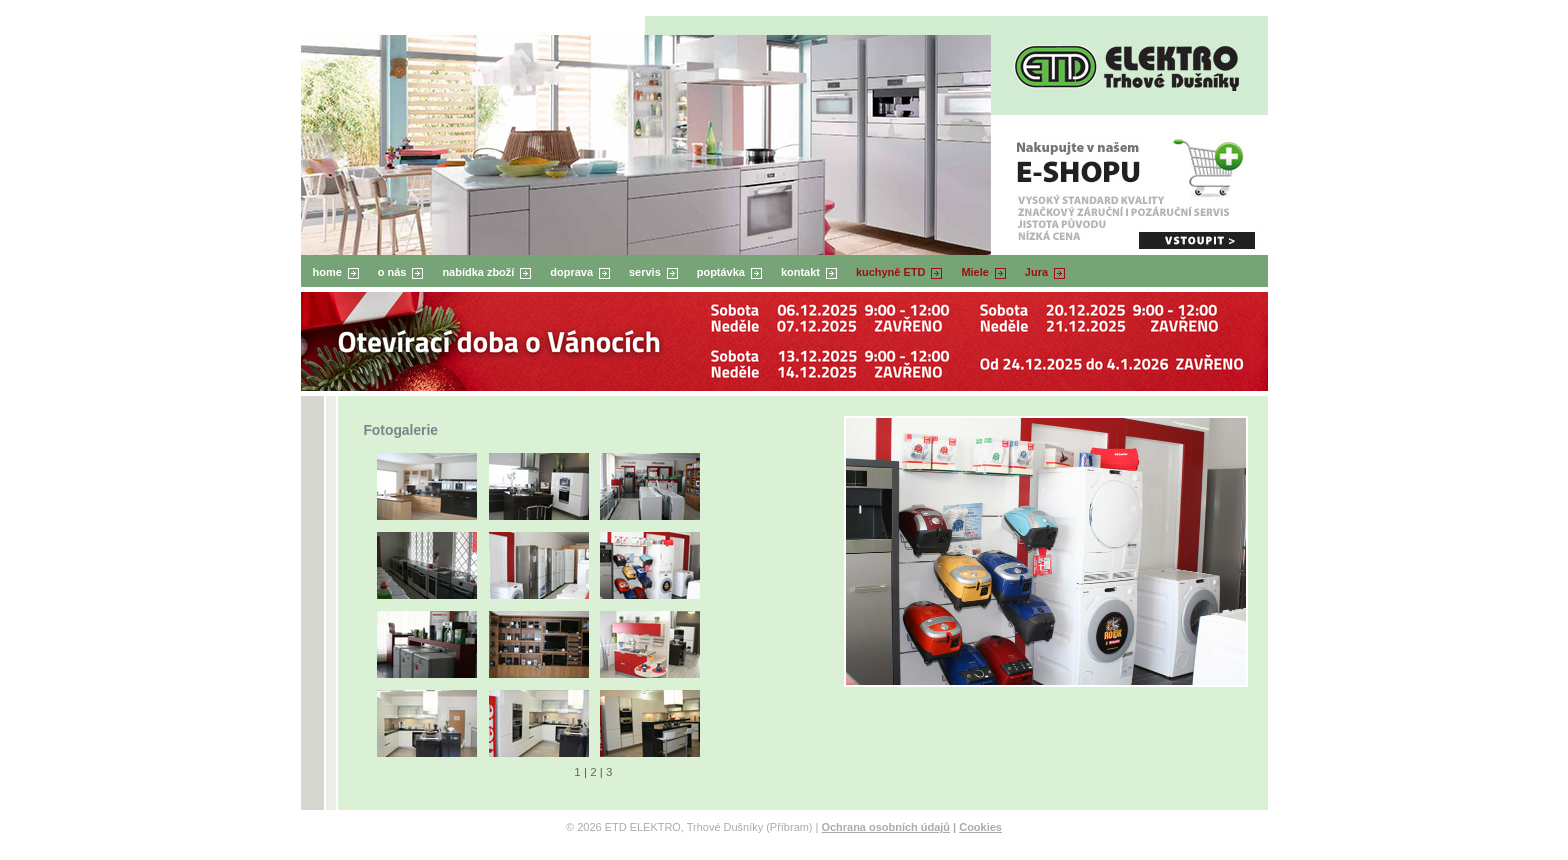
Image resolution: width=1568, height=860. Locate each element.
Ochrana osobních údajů (885, 827)
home (327, 272)
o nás (392, 272)
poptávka (721, 272)
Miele (974, 272)
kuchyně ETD (891, 272)
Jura (1036, 272)
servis (645, 272)
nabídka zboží (478, 272)
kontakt (800, 272)
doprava (571, 272)
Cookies (980, 827)
